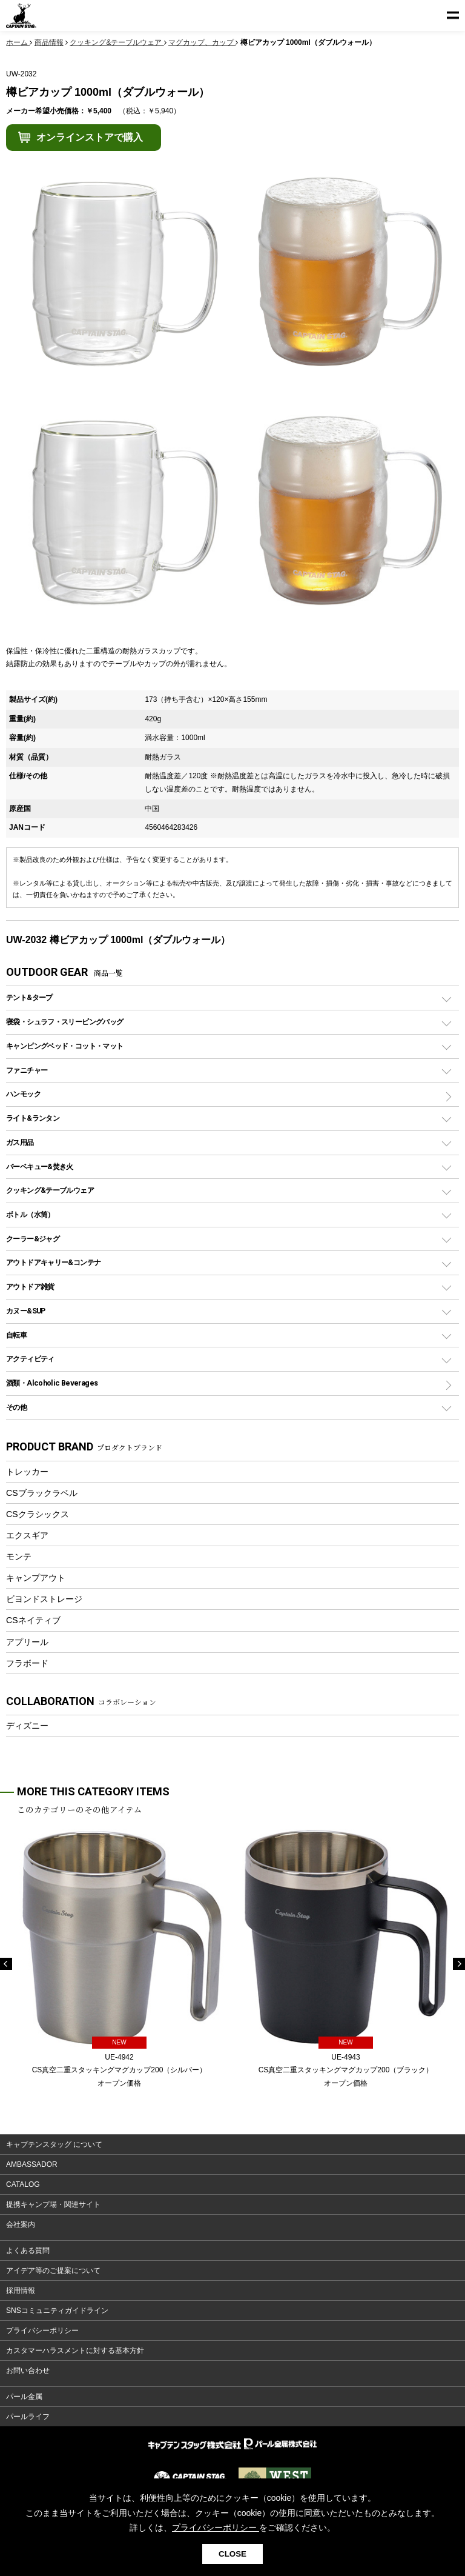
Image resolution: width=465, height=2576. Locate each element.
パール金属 (24, 2396)
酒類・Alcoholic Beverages (51, 1382)
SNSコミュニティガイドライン (57, 2310)
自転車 (16, 1335)
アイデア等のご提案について (53, 2270)
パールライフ (28, 2416)
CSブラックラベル (42, 1493)
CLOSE (232, 2553)
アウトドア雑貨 (30, 1286)
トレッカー (27, 1472)
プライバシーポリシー (42, 2330)
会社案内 (20, 2224)
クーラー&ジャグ (32, 1238)
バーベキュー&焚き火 (39, 1166)
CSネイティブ (33, 1620)
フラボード (27, 1663)
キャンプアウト (35, 1578)
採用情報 (20, 2290)
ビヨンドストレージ (44, 1599)
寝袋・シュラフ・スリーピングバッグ (64, 1021)
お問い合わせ (28, 2370)
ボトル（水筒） (30, 1214)
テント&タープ (29, 997)
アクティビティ (30, 1358)
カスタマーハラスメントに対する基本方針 (75, 2350)
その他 (16, 1407)
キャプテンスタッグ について (54, 2144)
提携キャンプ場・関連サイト (53, 2204)
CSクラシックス (37, 1514)
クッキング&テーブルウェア (50, 1190)
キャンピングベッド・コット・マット (64, 1045)
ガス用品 (20, 1142)
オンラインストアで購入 (89, 137)
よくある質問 (28, 2250)
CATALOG (23, 2184)
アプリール (27, 1642)
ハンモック (23, 1093)
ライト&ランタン (32, 1118)
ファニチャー (26, 1070)
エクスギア (27, 1535)
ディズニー (27, 1725)
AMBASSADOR (32, 2164)
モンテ (18, 1556)
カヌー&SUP (25, 1310)
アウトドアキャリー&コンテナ (53, 1262)
